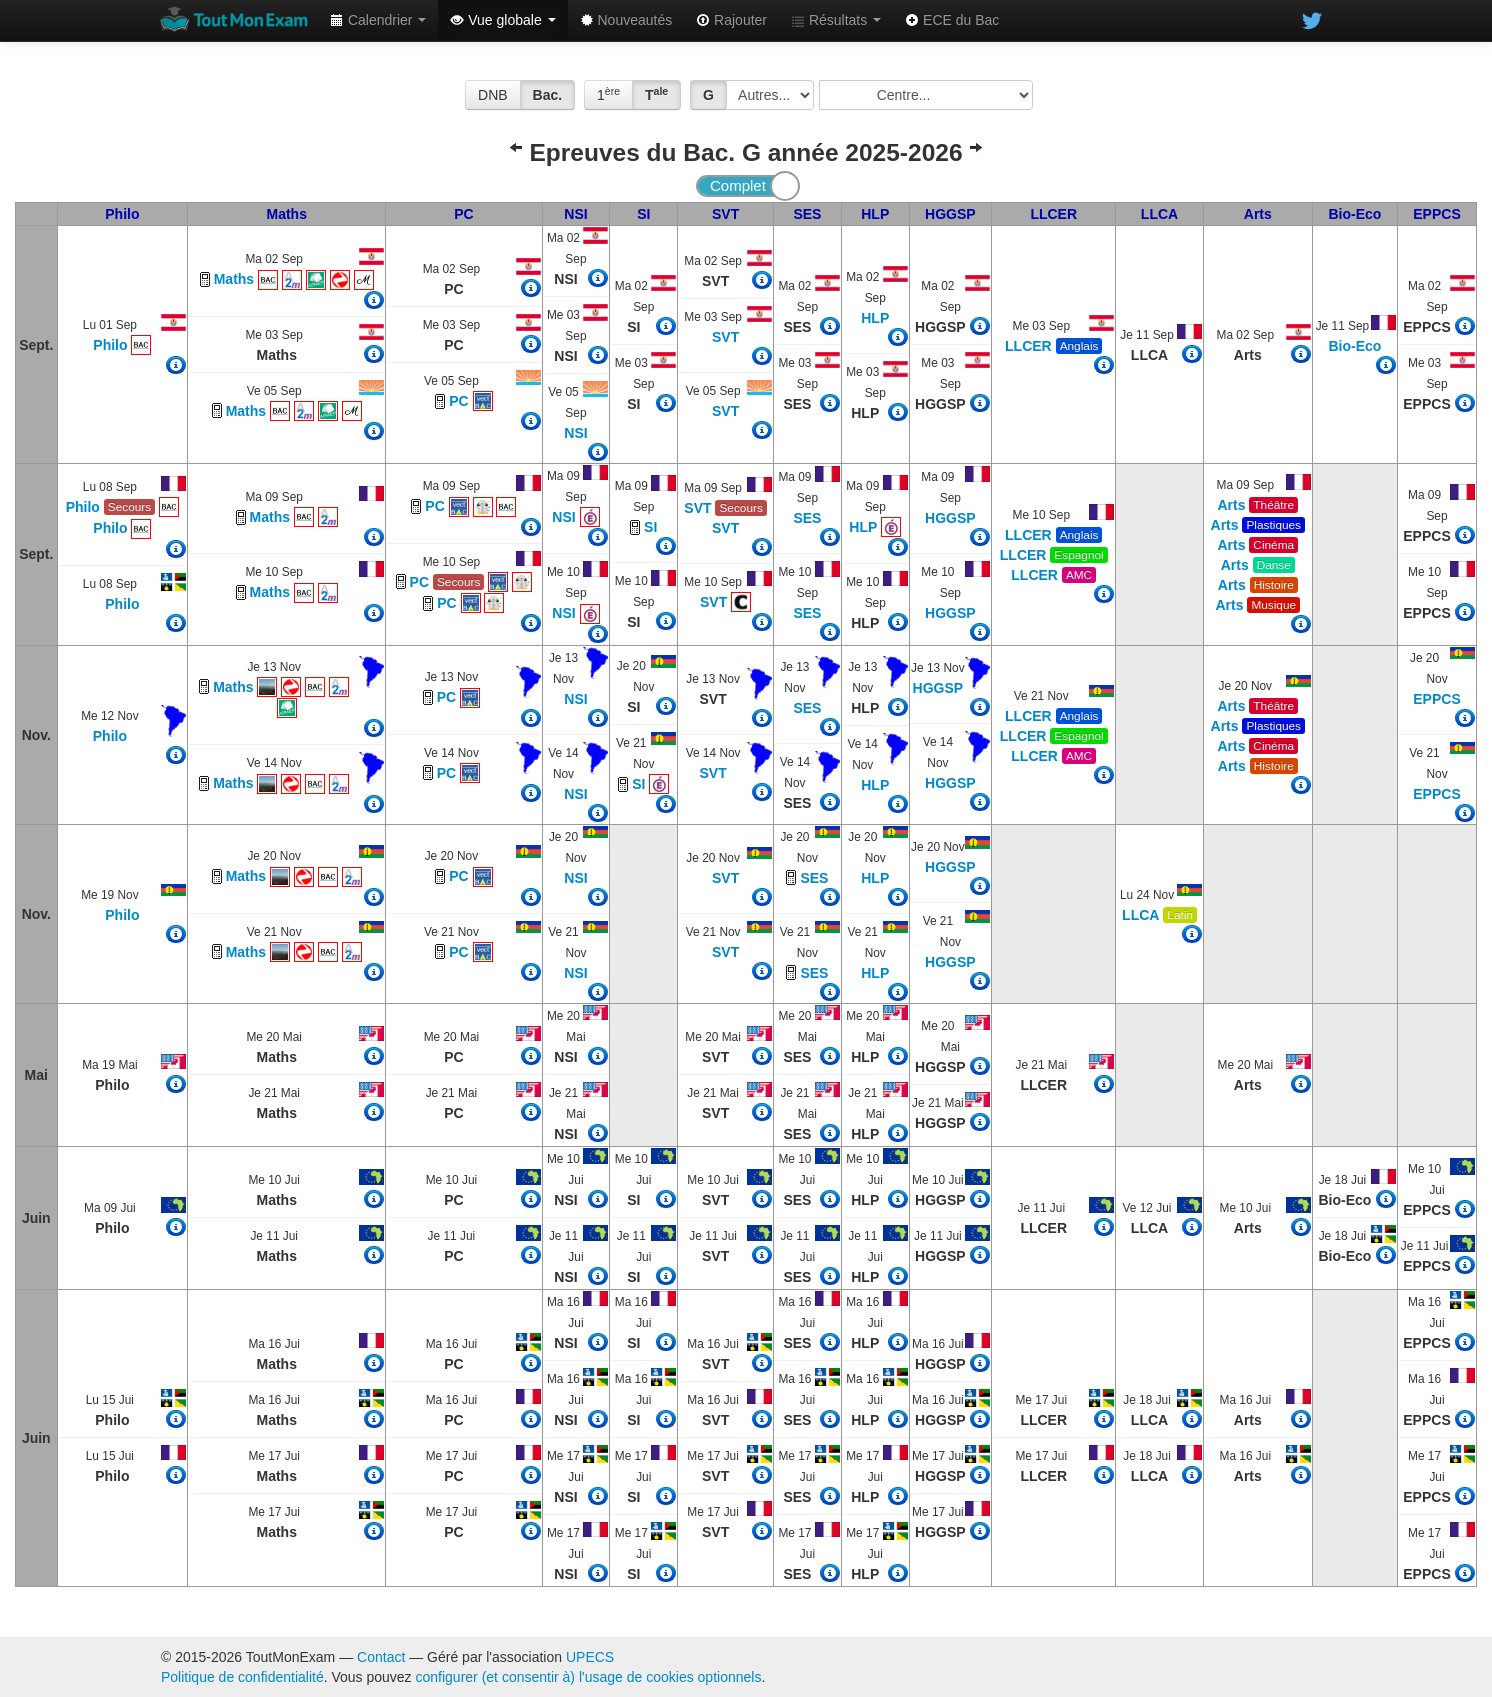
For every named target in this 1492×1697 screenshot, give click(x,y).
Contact (381, 1657)
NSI (575, 214)
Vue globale (502, 20)
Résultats (836, 20)
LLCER (1053, 214)
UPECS (590, 1657)
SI (643, 214)
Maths (286, 214)
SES (807, 214)
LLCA (1159, 214)
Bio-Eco (1355, 214)
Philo (122, 214)
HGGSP (950, 214)
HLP (875, 214)
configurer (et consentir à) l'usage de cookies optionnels (589, 1677)
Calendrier (378, 20)
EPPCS (1436, 214)
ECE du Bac (952, 20)
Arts (1258, 214)
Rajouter (731, 20)
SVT (725, 214)
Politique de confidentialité (242, 1677)
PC (463, 214)
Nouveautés (626, 20)
